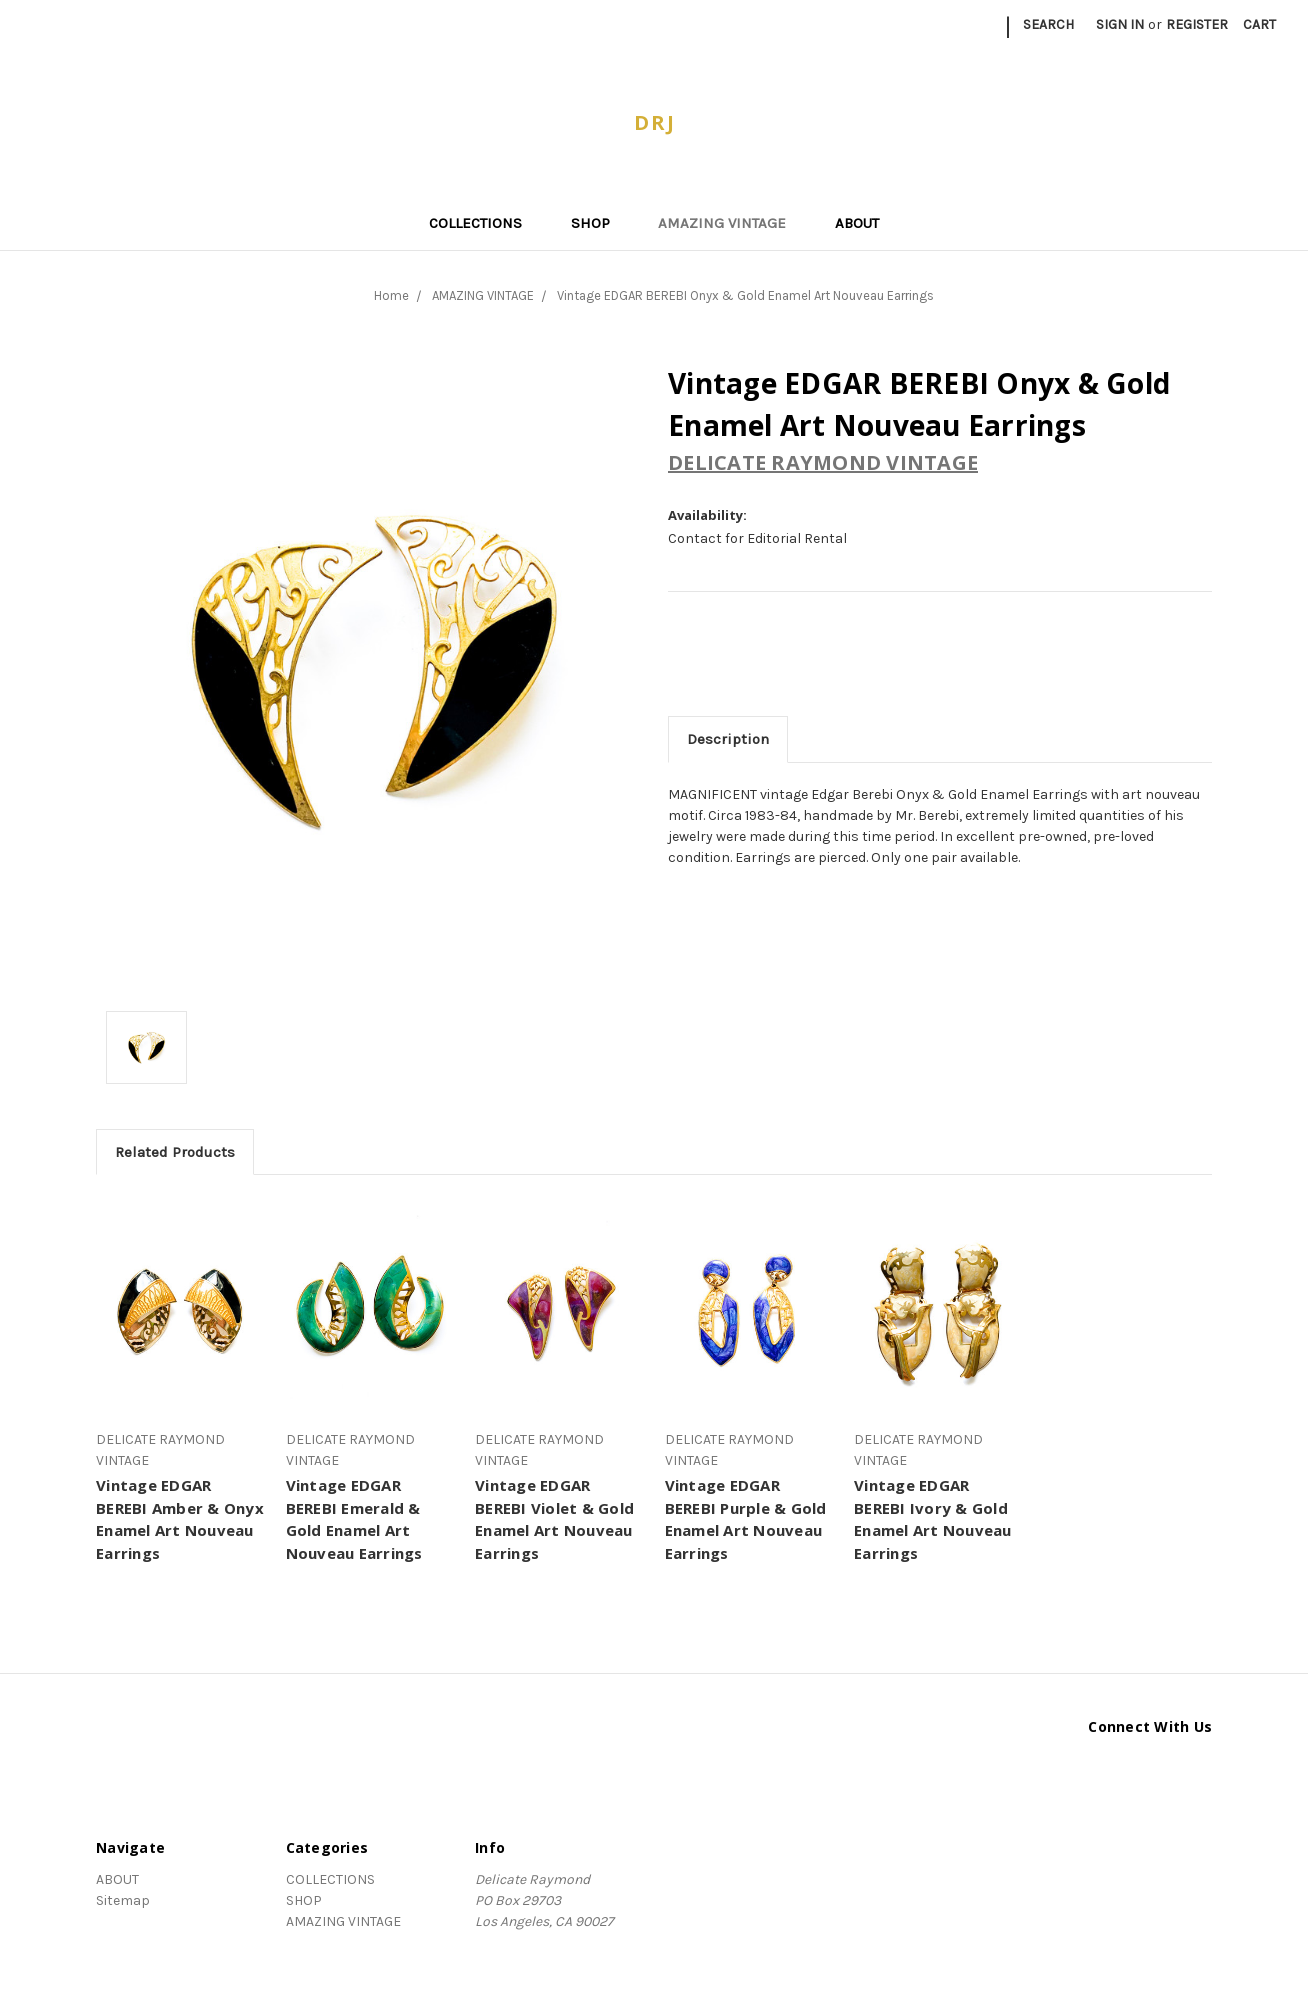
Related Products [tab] (175, 1152)
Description (728, 739)
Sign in (1120, 24)
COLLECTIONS (484, 223)
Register (1197, 24)
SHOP (599, 223)
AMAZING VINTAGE (730, 223)
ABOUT (857, 223)
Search (1048, 24)
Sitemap (123, 1900)
